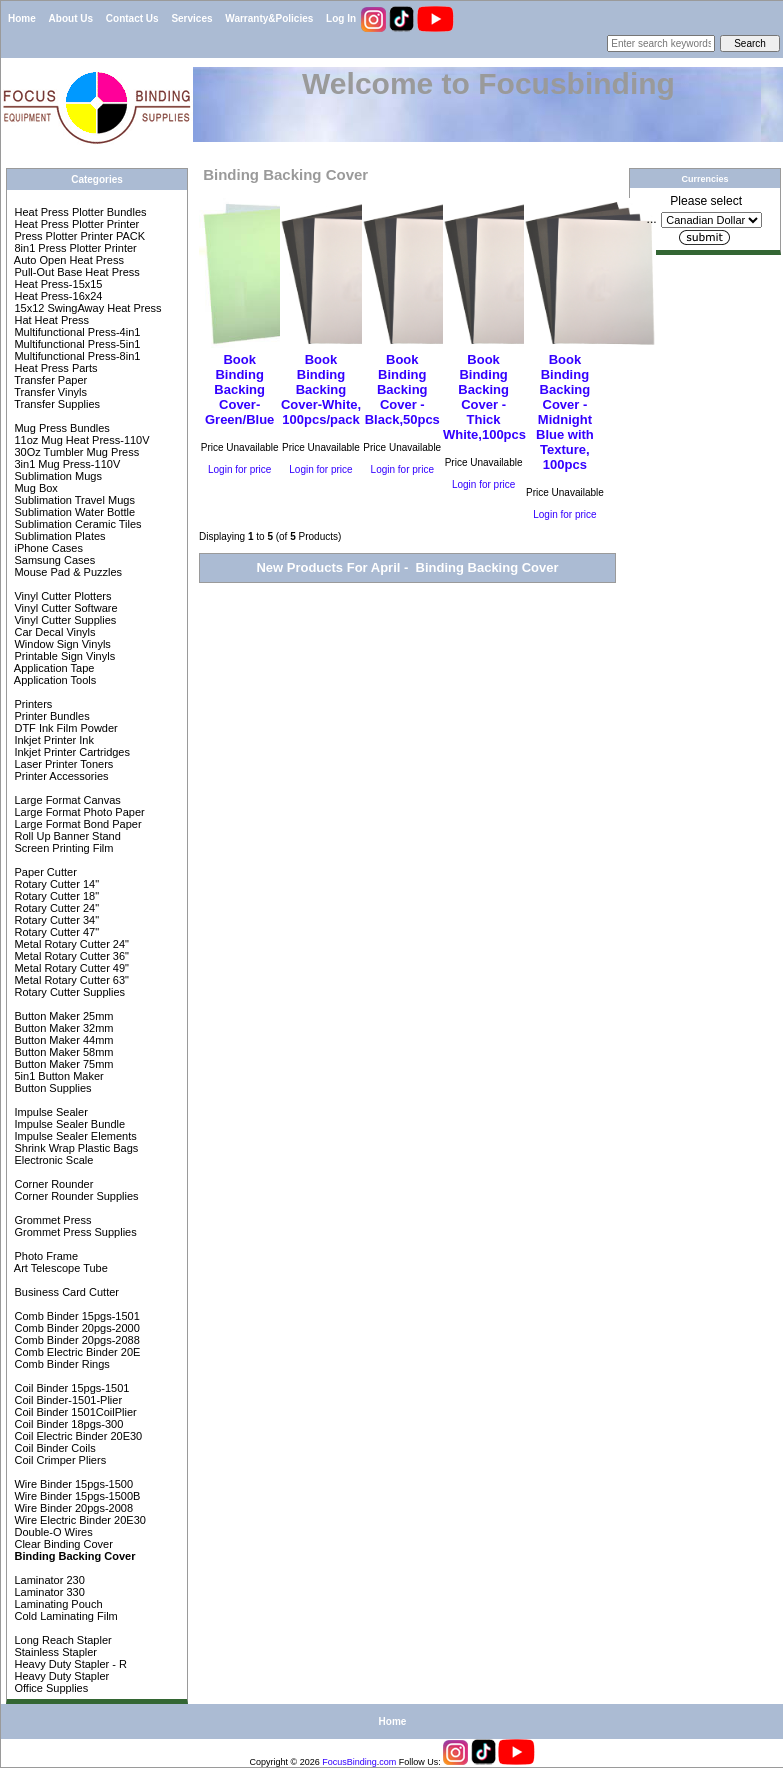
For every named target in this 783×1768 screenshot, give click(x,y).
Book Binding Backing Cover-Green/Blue (239, 389)
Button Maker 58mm (62, 1052)
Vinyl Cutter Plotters (61, 596)
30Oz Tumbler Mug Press (75, 452)
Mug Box (34, 488)
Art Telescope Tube (59, 1268)
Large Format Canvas (65, 800)
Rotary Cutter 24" (55, 908)
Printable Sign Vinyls (63, 656)
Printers (31, 704)
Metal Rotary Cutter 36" (70, 956)
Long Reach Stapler (61, 1640)
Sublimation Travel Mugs (73, 500)
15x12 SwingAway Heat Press (86, 308)
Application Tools (53, 680)
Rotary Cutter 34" (55, 920)
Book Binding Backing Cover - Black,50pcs (402, 389)
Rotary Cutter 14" (55, 884)
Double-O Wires (51, 1532)
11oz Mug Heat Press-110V (80, 440)
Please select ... (695, 210)
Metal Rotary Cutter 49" (70, 968)
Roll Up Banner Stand (65, 836)
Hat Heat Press (50, 320)
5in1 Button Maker (57, 1076)
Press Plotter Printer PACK (78, 236)
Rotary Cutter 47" (55, 932)
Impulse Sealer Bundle (68, 1124)
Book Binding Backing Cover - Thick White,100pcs (484, 397)
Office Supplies (49, 1688)
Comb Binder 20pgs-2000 (75, 1328)
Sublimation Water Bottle (73, 512)
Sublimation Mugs (56, 476)
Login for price (239, 469)
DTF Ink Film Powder (64, 728)
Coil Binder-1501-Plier (66, 1400)
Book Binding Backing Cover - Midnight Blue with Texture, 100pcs (565, 412)
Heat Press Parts (54, 368)
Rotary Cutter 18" (55, 896)
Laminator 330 (47, 1592)
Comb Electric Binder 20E (75, 1352)
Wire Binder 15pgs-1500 (72, 1484)
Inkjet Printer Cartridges (70, 752)
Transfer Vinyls (49, 392)
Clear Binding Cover (62, 1544)
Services (191, 18)
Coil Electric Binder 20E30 (76, 1436)
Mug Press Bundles (60, 428)
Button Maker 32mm (62, 1028)
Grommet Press (51, 1220)
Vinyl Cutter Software (64, 608)
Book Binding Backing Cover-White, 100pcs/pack (321, 389)
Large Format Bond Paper (76, 824)
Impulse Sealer (49, 1112)
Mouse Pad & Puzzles (66, 572)
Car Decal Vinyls (53, 632)
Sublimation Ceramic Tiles (76, 524)
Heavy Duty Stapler (60, 1676)
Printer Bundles (50, 716)
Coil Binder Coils (53, 1448)
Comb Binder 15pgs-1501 (75, 1316)
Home (22, 18)
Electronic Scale (52, 1160)
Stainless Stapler (54, 1652)
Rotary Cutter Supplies (68, 992)
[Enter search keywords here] (661, 43)
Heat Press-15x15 (56, 284)
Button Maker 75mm (62, 1064)
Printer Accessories (59, 776)
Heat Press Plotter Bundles (78, 212)
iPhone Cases (47, 548)
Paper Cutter (43, 872)
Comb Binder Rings (60, 1364)
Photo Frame (44, 1256)
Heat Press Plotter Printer (75, 224)
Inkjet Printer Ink (52, 740)
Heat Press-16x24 (56, 296)
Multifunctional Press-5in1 (75, 344)
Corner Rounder (52, 1184)
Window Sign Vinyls (60, 644)
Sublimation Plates (58, 536)
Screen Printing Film (62, 848)
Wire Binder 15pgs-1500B (75, 1496)
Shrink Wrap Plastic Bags (74, 1148)
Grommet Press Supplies (73, 1232)
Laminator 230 (47, 1580)
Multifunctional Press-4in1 (75, 332)
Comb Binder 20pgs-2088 (75, 1340)
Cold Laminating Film (64, 1616)
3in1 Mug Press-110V (65, 464)
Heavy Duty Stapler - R (69, 1664)
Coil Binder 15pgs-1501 (70, 1388)
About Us (71, 18)
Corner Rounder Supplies (74, 1196)
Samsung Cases (53, 560)
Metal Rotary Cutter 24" (70, 944)
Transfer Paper (49, 380)
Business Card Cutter (65, 1292)
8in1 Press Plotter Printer (73, 248)
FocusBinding (349, 1762)
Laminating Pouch (56, 1604)
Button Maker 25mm (62, 1016)
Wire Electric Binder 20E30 (78, 1520)
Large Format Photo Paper (77, 812)
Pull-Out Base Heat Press (75, 272)
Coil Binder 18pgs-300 (67, 1424)
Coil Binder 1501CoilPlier (73, 1412)
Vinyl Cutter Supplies (63, 620)
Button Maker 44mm (62, 1040)
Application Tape (52, 668)
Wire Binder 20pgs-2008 (72, 1508)
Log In (341, 18)
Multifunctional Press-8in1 (75, 356)
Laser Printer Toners (62, 764)
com (387, 1762)
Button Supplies (51, 1088)
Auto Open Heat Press (67, 260)
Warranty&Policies (269, 18)
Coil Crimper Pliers (58, 1460)
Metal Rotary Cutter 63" (70, 980)
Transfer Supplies (55, 404)
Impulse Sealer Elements (73, 1136)
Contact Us (132, 18)
